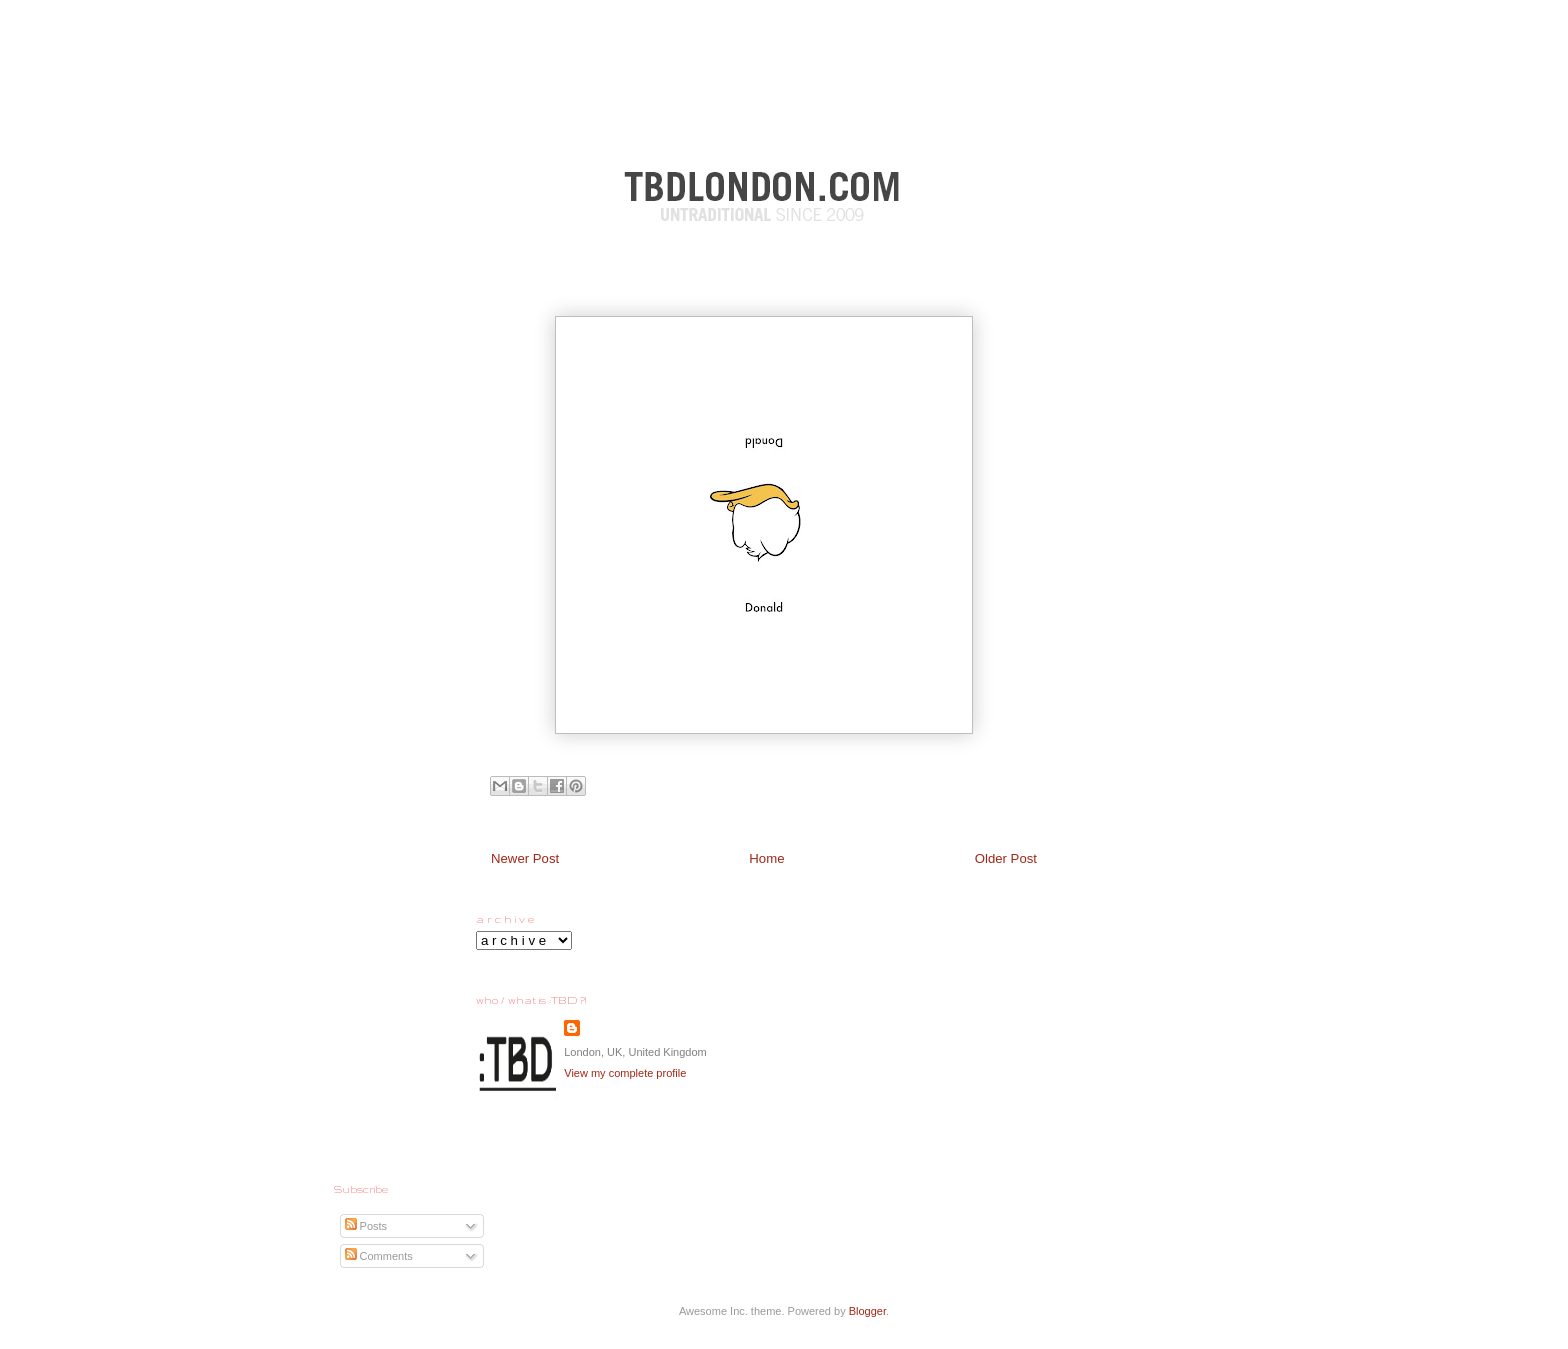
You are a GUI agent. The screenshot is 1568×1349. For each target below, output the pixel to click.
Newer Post (525, 858)
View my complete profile (625, 1073)
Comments (379, 1256)
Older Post (1006, 858)
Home (766, 858)
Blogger (867, 1311)
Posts (366, 1226)
